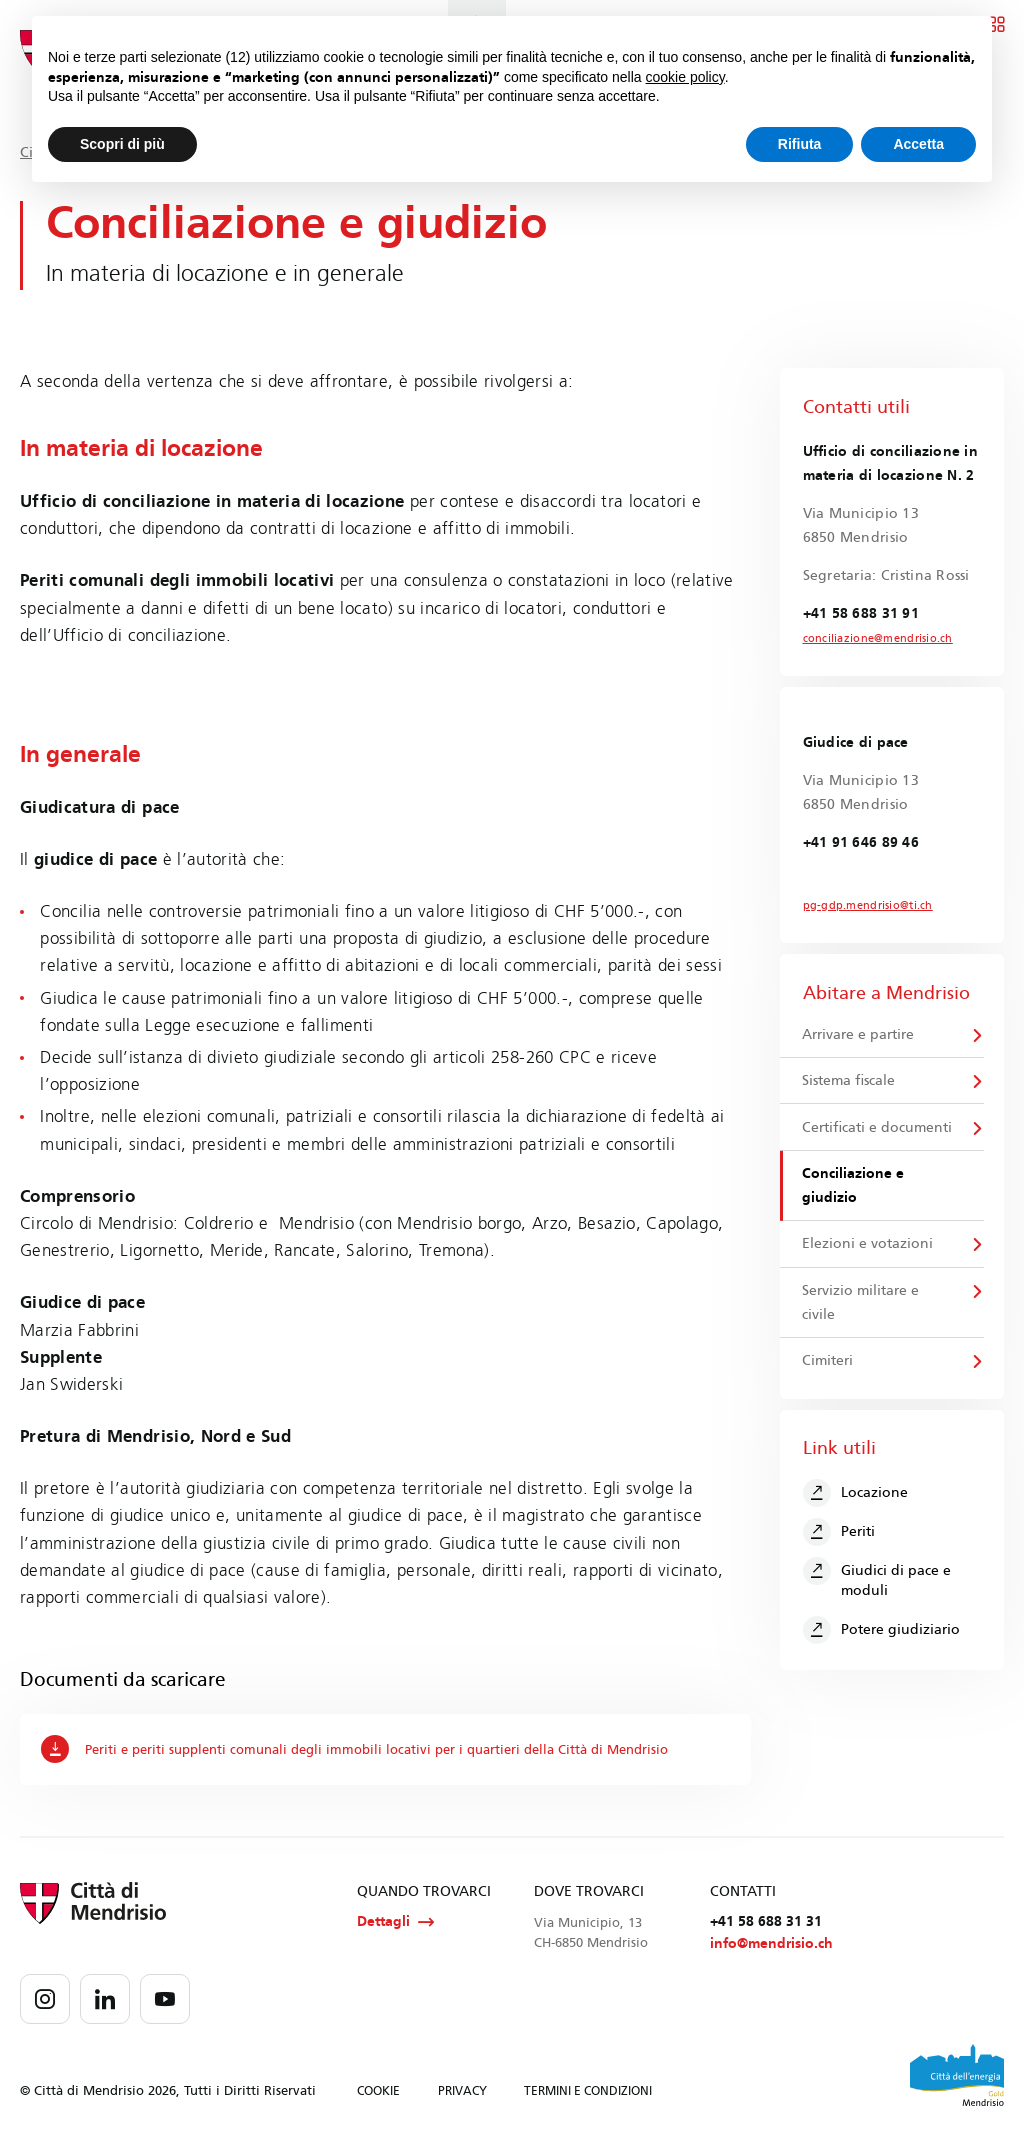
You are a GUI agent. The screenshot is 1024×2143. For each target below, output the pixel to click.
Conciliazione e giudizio (854, 1191)
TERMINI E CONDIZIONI (588, 2093)
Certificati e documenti (878, 1132)
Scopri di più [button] (122, 144)
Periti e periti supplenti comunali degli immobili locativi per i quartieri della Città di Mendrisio (374, 1749)
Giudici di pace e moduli (878, 1588)
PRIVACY (462, 2093)
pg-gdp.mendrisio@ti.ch (861, 907)
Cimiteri (828, 1370)
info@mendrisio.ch (771, 1946)
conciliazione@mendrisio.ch (871, 639)
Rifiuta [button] (800, 144)
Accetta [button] (918, 144)
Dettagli (395, 1923)
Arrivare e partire (859, 1036)
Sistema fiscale (849, 1084)
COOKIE (378, 2093)
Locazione (856, 1503)
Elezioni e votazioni (868, 1251)
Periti (840, 1542)
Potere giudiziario (882, 1640)
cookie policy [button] (685, 77)
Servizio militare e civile (861, 1311)
